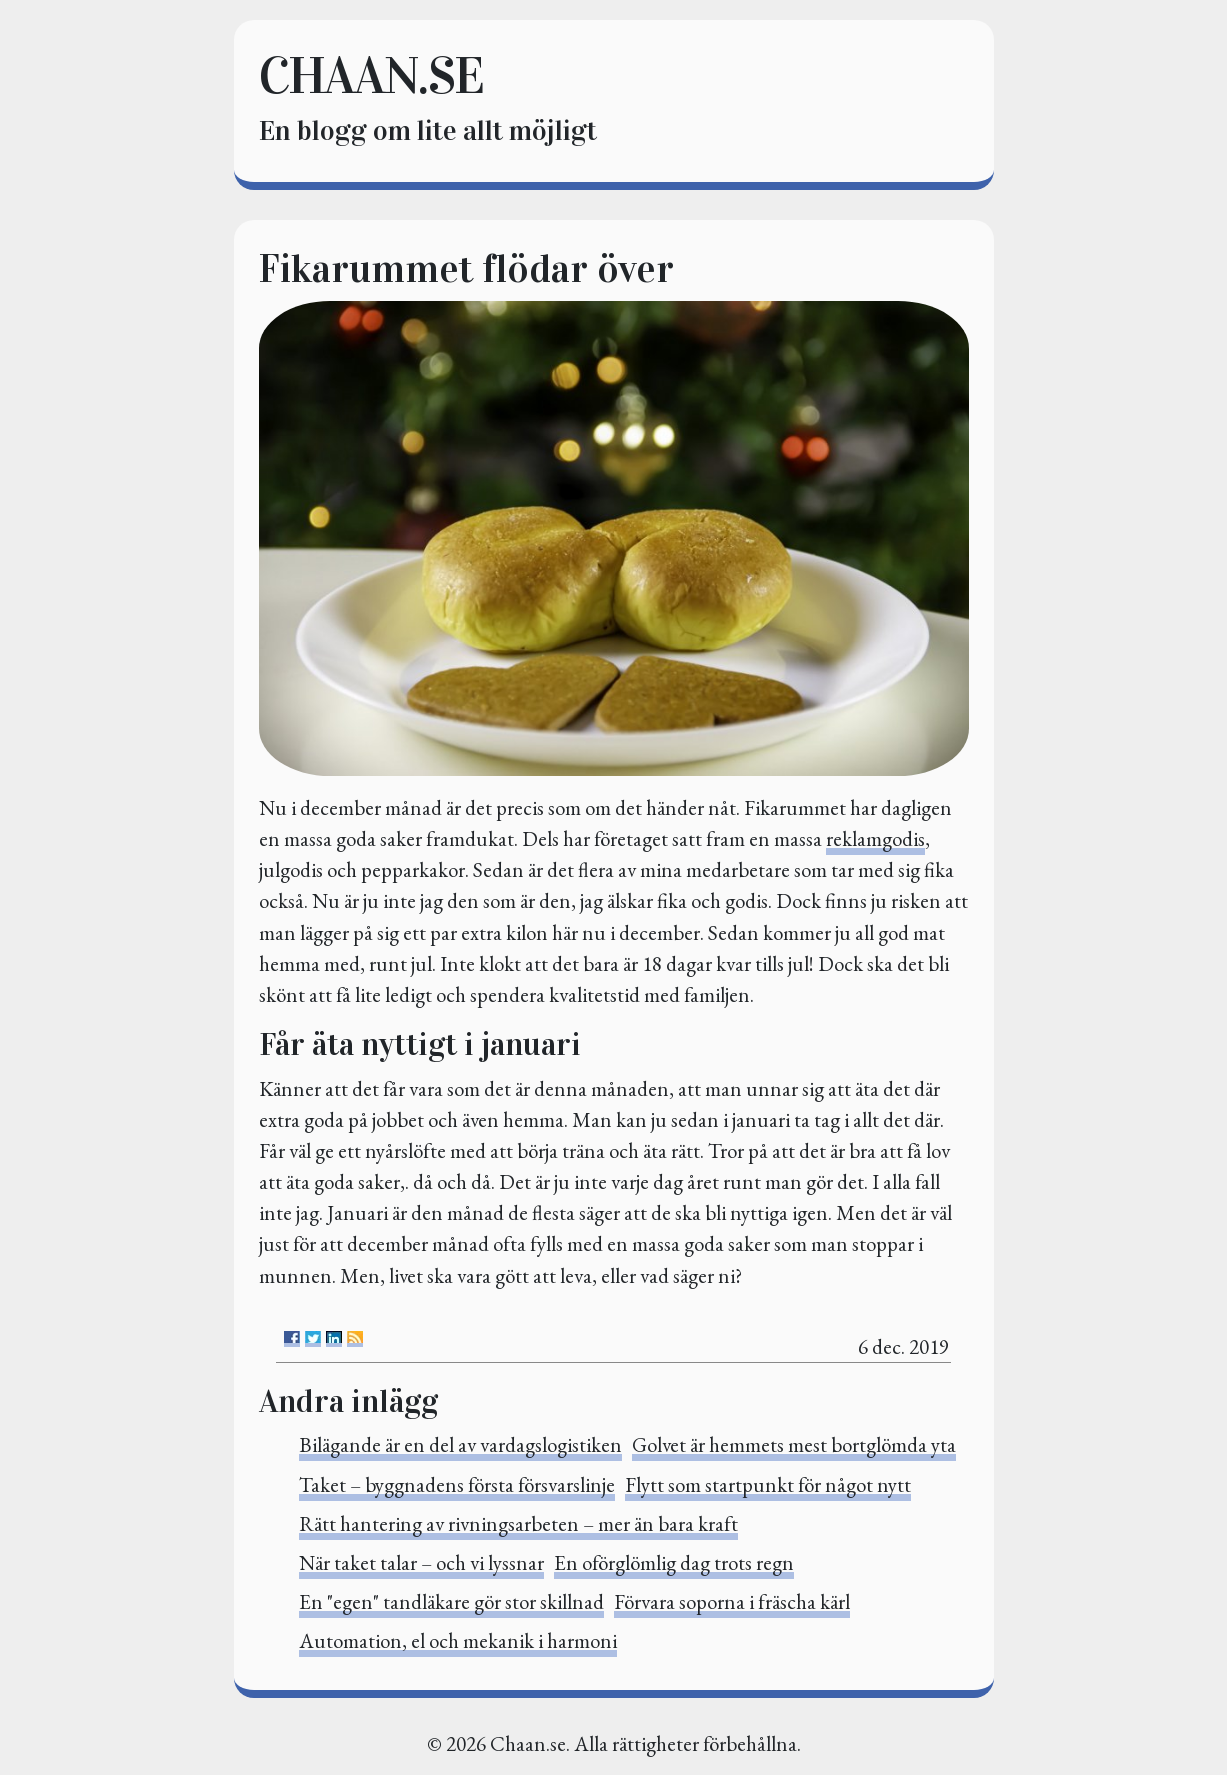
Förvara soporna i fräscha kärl (732, 1601)
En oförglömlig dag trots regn (674, 1562)
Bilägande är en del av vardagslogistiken (460, 1444)
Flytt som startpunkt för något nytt (768, 1484)
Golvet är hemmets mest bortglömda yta (794, 1444)
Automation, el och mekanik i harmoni (458, 1640)
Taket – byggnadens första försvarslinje (457, 1484)
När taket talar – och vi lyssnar (421, 1562)
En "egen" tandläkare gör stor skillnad (451, 1601)
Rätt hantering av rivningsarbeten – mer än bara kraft (518, 1523)
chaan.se (371, 75)
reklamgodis (875, 838)
